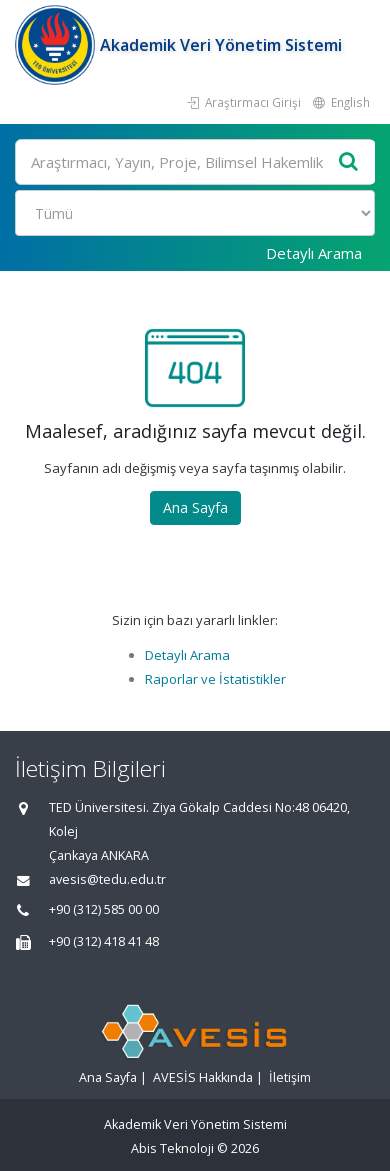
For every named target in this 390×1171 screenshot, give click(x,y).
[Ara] (195, 162)
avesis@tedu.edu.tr (107, 879)
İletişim (290, 1077)
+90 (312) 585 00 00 (104, 909)
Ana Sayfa (195, 507)
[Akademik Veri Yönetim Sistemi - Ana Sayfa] (57, 45)
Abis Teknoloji (172, 1148)
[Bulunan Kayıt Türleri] (195, 213)
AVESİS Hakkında (203, 1077)
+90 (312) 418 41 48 (104, 941)
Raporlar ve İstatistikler (215, 679)
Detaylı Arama (314, 253)
